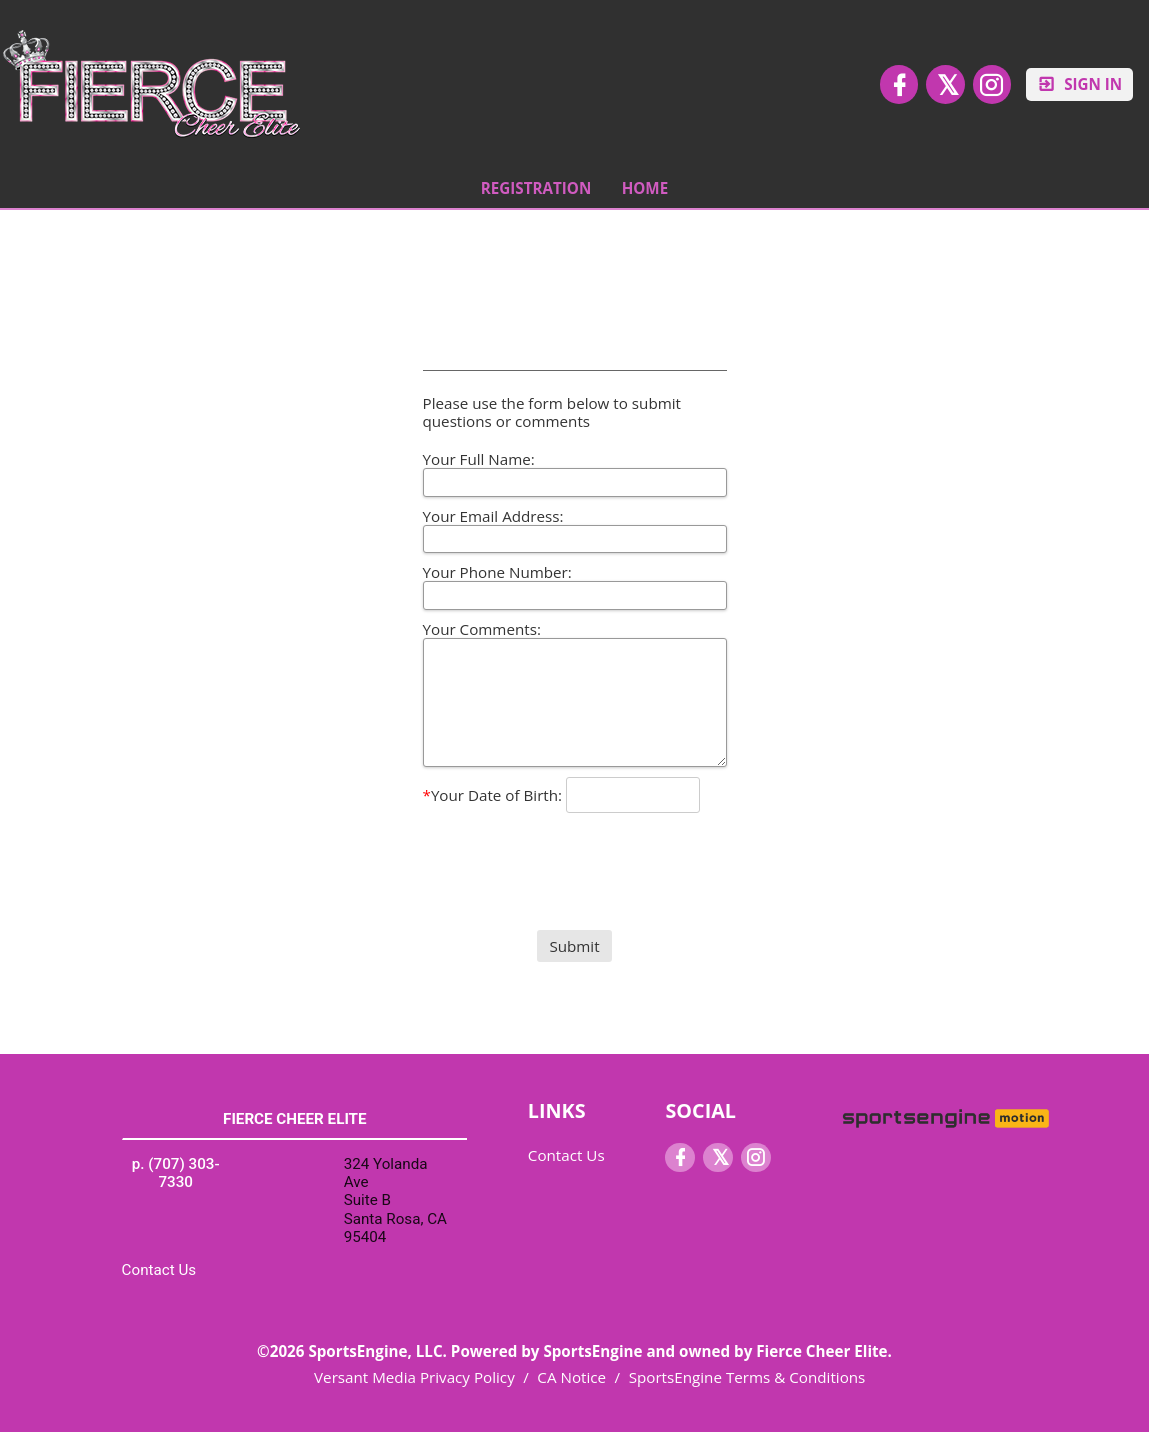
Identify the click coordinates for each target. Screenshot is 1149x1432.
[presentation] (575, 855)
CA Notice (571, 1377)
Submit (574, 946)
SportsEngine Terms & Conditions (747, 1377)
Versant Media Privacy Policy (414, 1377)
